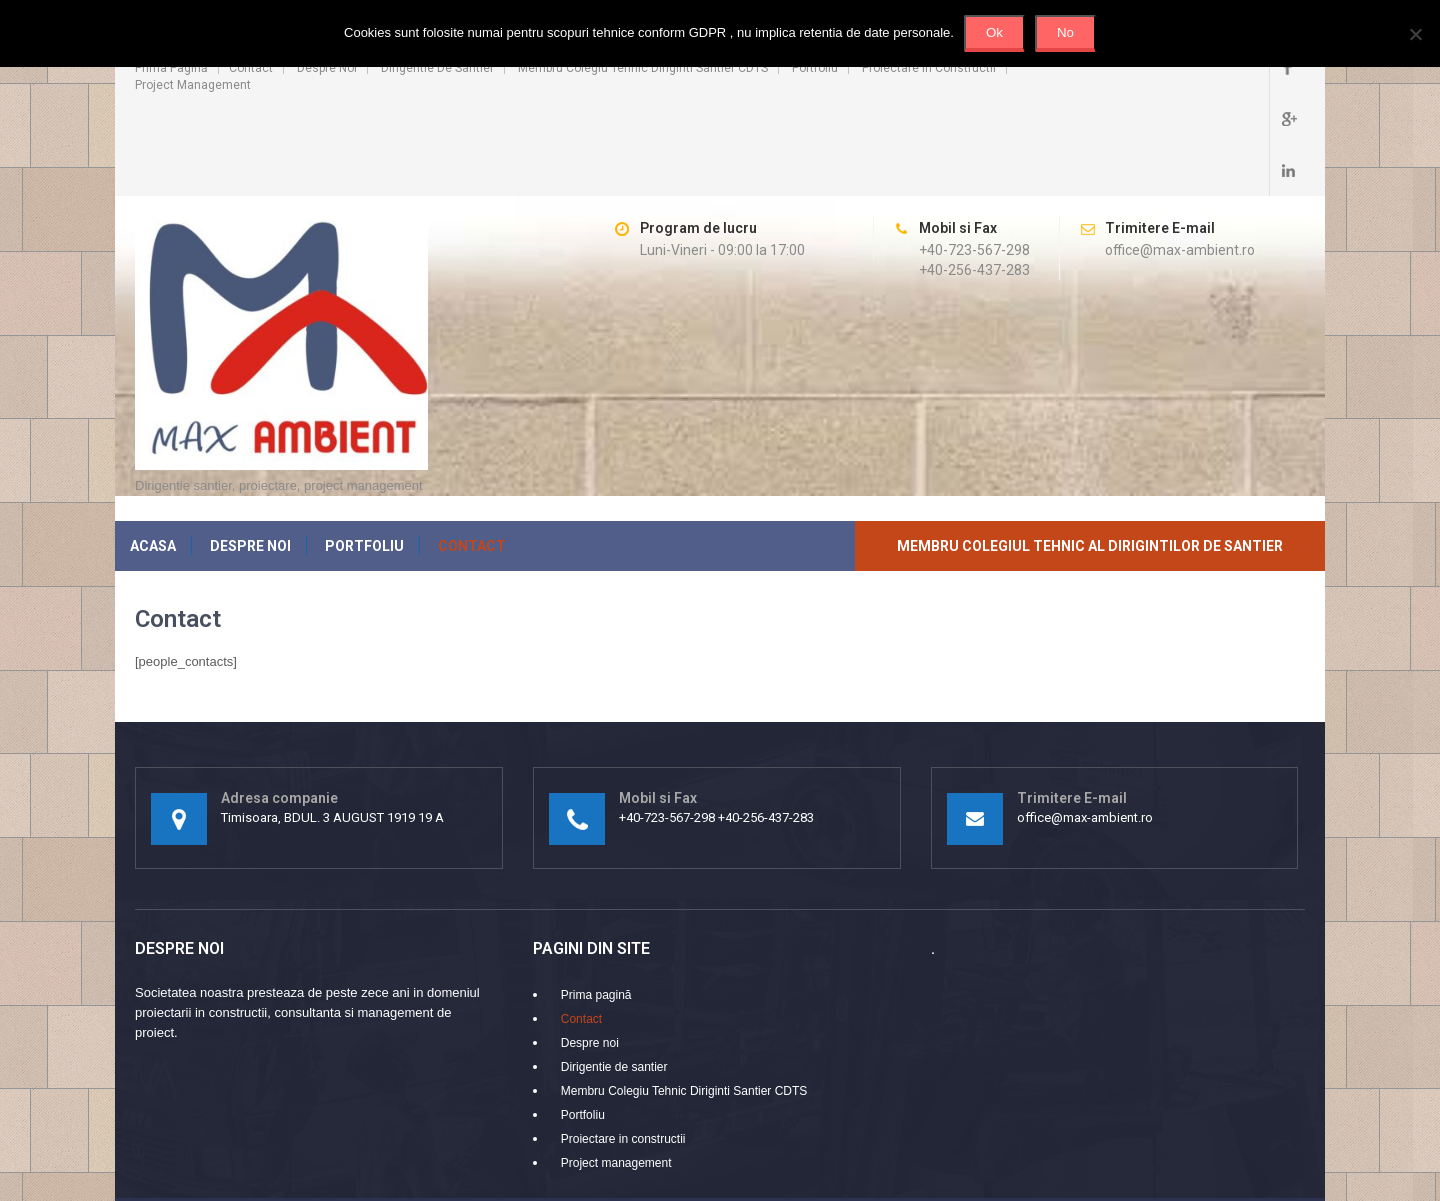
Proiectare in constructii (929, 68)
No (1065, 32)
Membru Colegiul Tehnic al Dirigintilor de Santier (1090, 459)
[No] (1415, 34)
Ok (994, 32)
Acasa (153, 459)
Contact (251, 68)
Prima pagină (171, 68)
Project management (193, 85)
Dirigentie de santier (437, 68)
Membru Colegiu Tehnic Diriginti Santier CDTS (643, 68)
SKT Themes (1267, 1135)
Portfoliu (815, 68)
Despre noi (327, 68)
